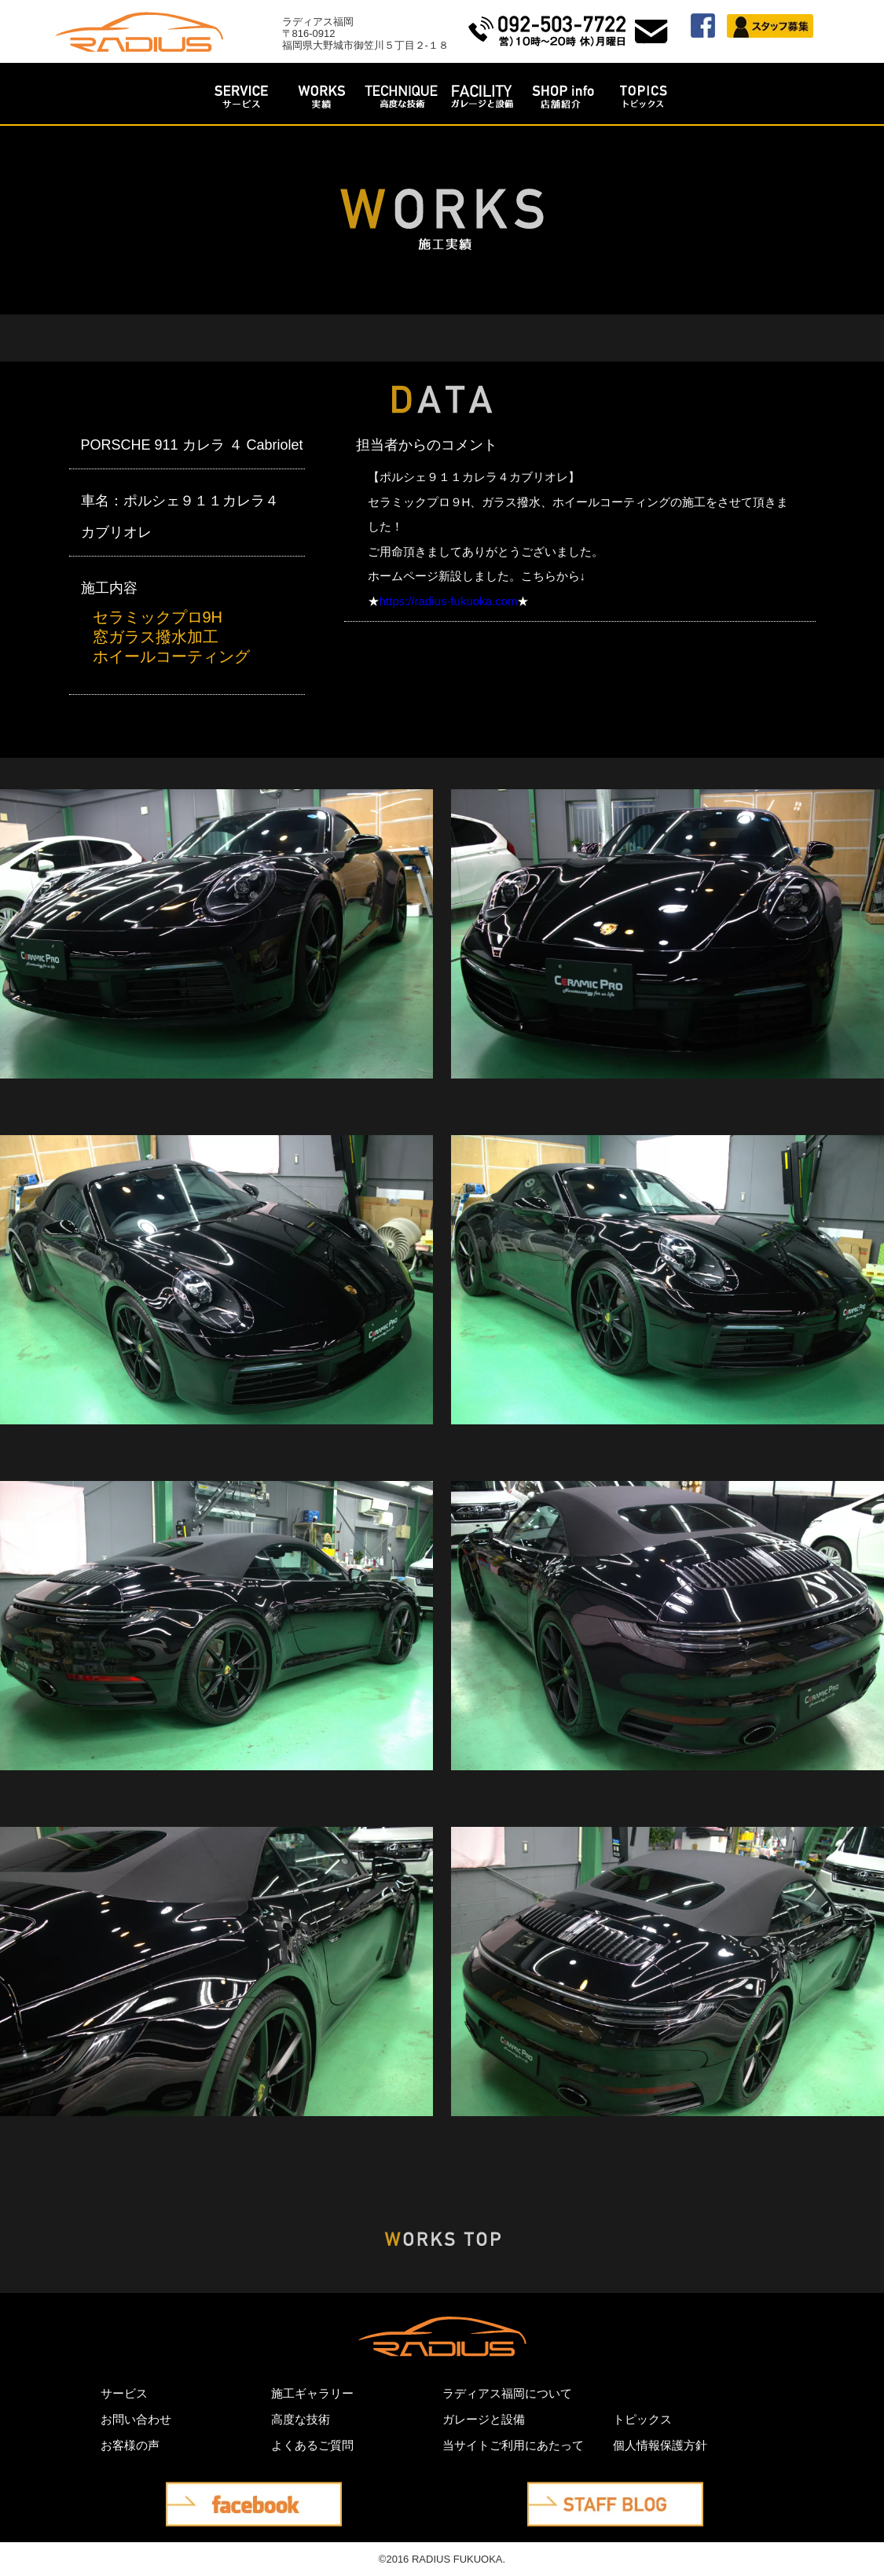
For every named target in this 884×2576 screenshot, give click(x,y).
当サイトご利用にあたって (513, 2445)
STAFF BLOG (570, 2494)
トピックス (642, 2419)
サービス (124, 2393)
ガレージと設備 (483, 2419)
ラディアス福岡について (507, 2393)
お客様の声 (130, 2445)
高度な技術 (300, 2419)
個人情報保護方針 (660, 2445)
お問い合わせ (136, 2419)
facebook (193, 2494)
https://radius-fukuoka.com (449, 601)
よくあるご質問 (312, 2445)
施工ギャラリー (312, 2393)
